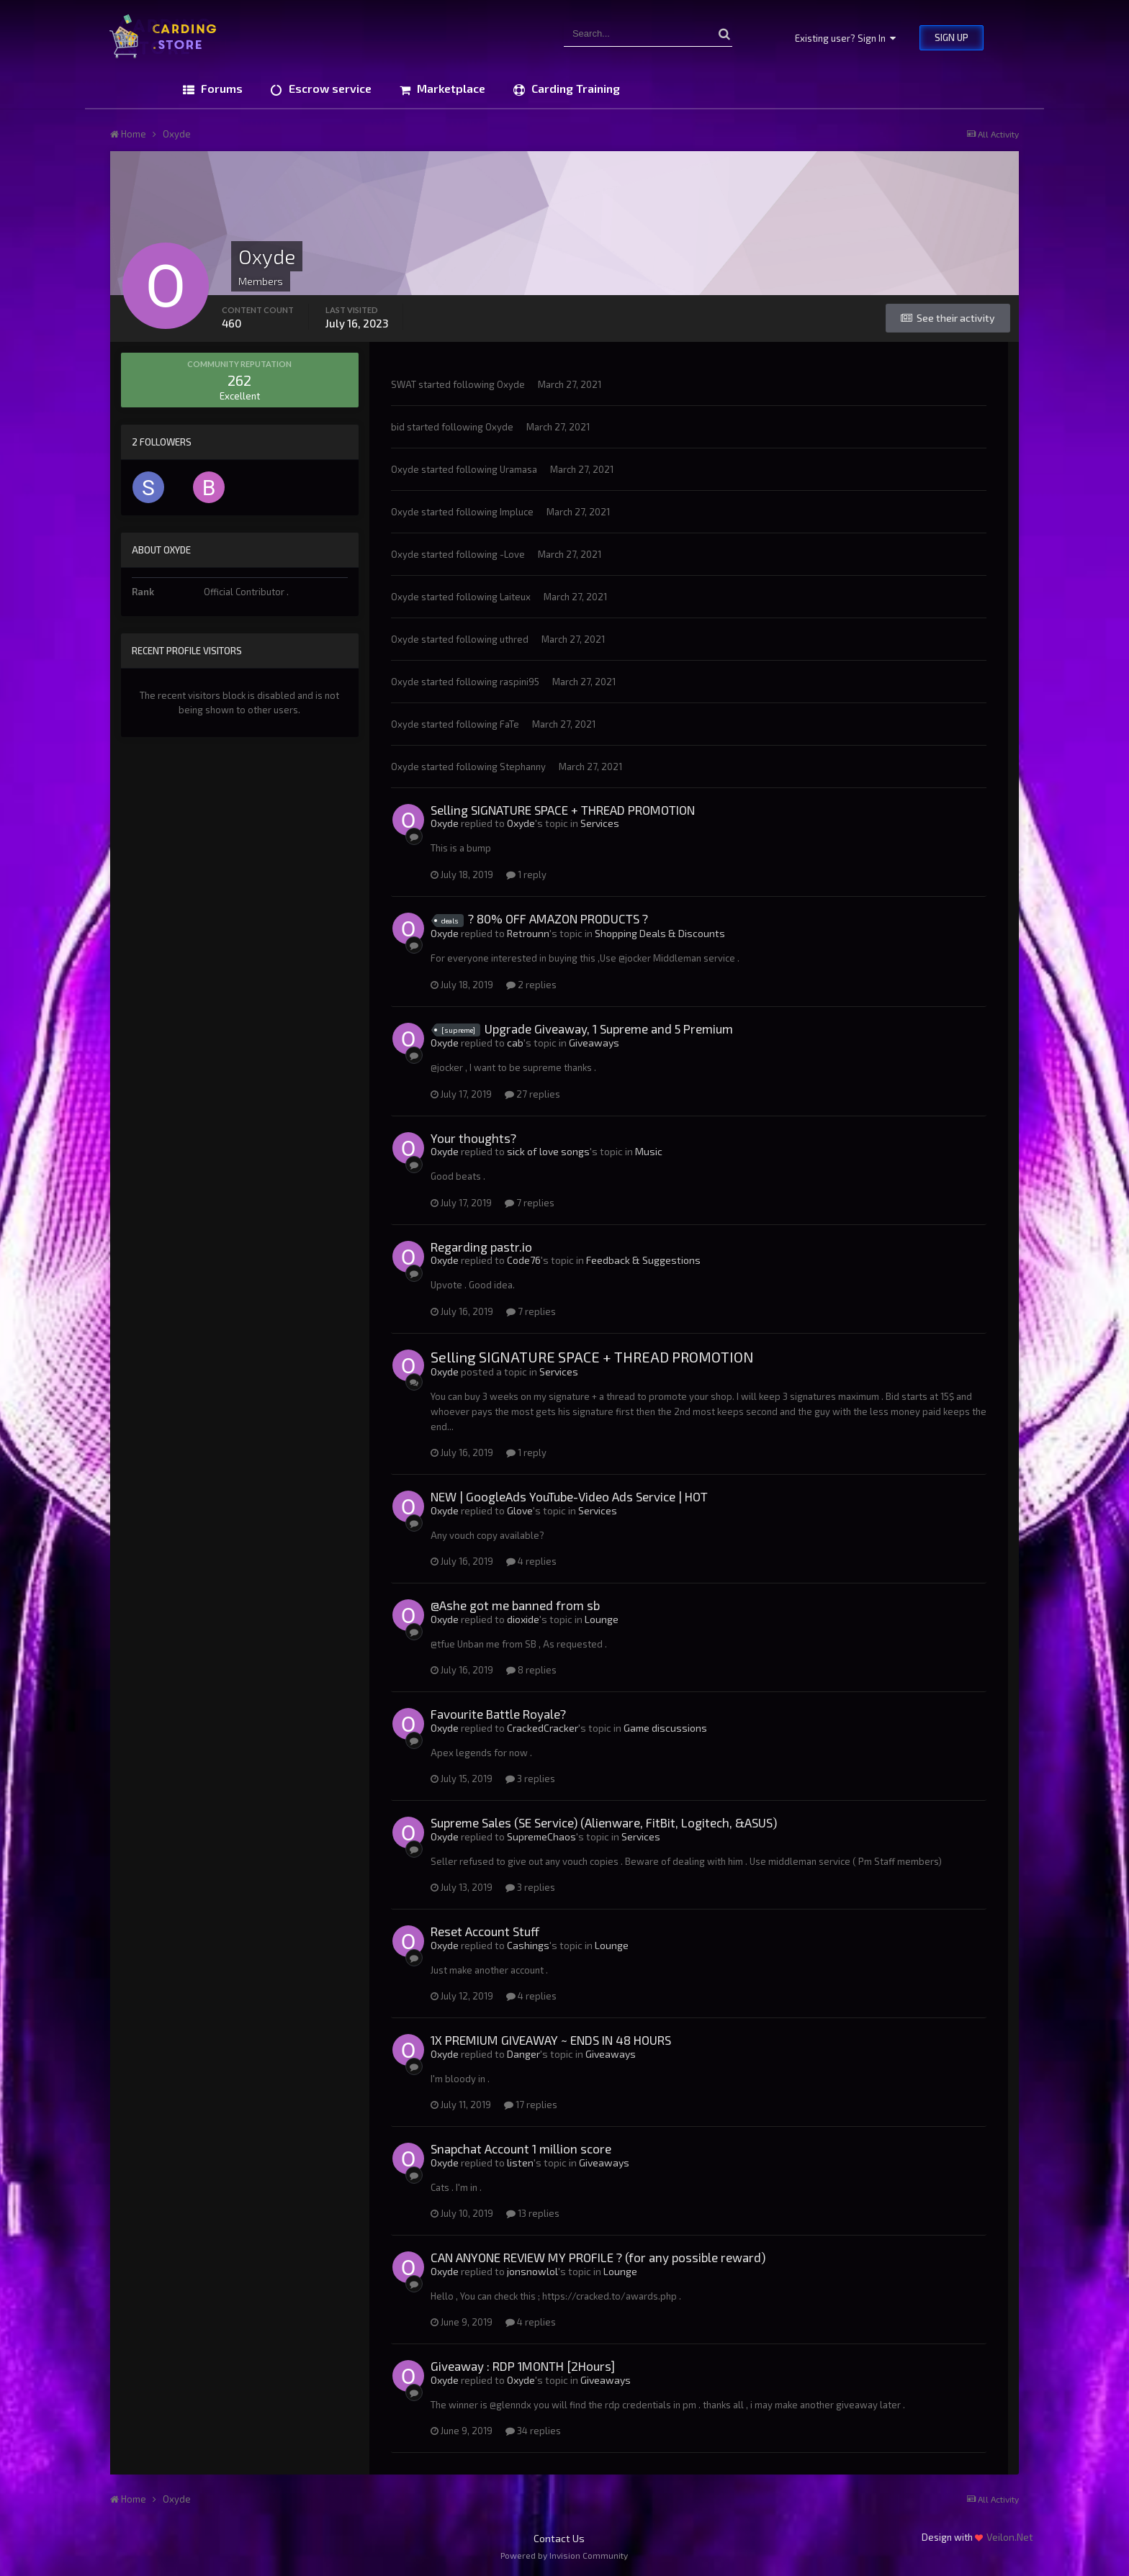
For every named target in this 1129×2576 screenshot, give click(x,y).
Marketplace (449, 88)
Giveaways (594, 1042)
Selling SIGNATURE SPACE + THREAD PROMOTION (563, 810)
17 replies (530, 2104)
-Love (512, 554)
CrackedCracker (542, 1728)
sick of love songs (548, 1151)
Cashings (528, 1945)
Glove (520, 1510)
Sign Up (951, 37)
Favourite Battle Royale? (498, 1714)
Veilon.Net (1009, 2537)
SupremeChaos (541, 1836)
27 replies (532, 1094)
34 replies (533, 2430)
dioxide (523, 1619)
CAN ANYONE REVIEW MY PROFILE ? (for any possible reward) (598, 2257)
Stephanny (523, 766)
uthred (514, 639)
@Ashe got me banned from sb (515, 1605)
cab (515, 1042)
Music (648, 1151)
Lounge (602, 1619)
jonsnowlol (532, 2271)
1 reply (526, 874)
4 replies (531, 1561)
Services (599, 823)
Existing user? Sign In (845, 38)
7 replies (529, 1202)
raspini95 (519, 681)
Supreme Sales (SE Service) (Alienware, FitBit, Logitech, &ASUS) (604, 1822)
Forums (220, 88)
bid (398, 427)
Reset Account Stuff (485, 1931)
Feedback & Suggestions (643, 1260)
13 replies (532, 2213)
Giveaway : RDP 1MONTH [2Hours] (523, 2366)
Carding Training (574, 88)
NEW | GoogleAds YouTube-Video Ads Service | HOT (569, 1496)
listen (520, 2162)
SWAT (403, 384)
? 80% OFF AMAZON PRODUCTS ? (558, 918)
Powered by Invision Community (564, 2555)
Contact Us (559, 2538)
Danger (523, 2054)
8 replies (531, 1670)
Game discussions (665, 1728)
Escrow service (329, 88)
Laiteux (515, 596)
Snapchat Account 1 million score (521, 2148)
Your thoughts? (473, 1138)
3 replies (530, 1778)
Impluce (517, 512)
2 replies (531, 984)
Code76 (524, 1260)
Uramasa (518, 469)
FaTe (509, 724)
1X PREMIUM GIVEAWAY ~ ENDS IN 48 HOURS (551, 2040)
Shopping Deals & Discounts (660, 933)
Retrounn (528, 933)
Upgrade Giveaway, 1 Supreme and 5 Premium (609, 1028)
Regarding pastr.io (481, 1246)
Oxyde (511, 384)
